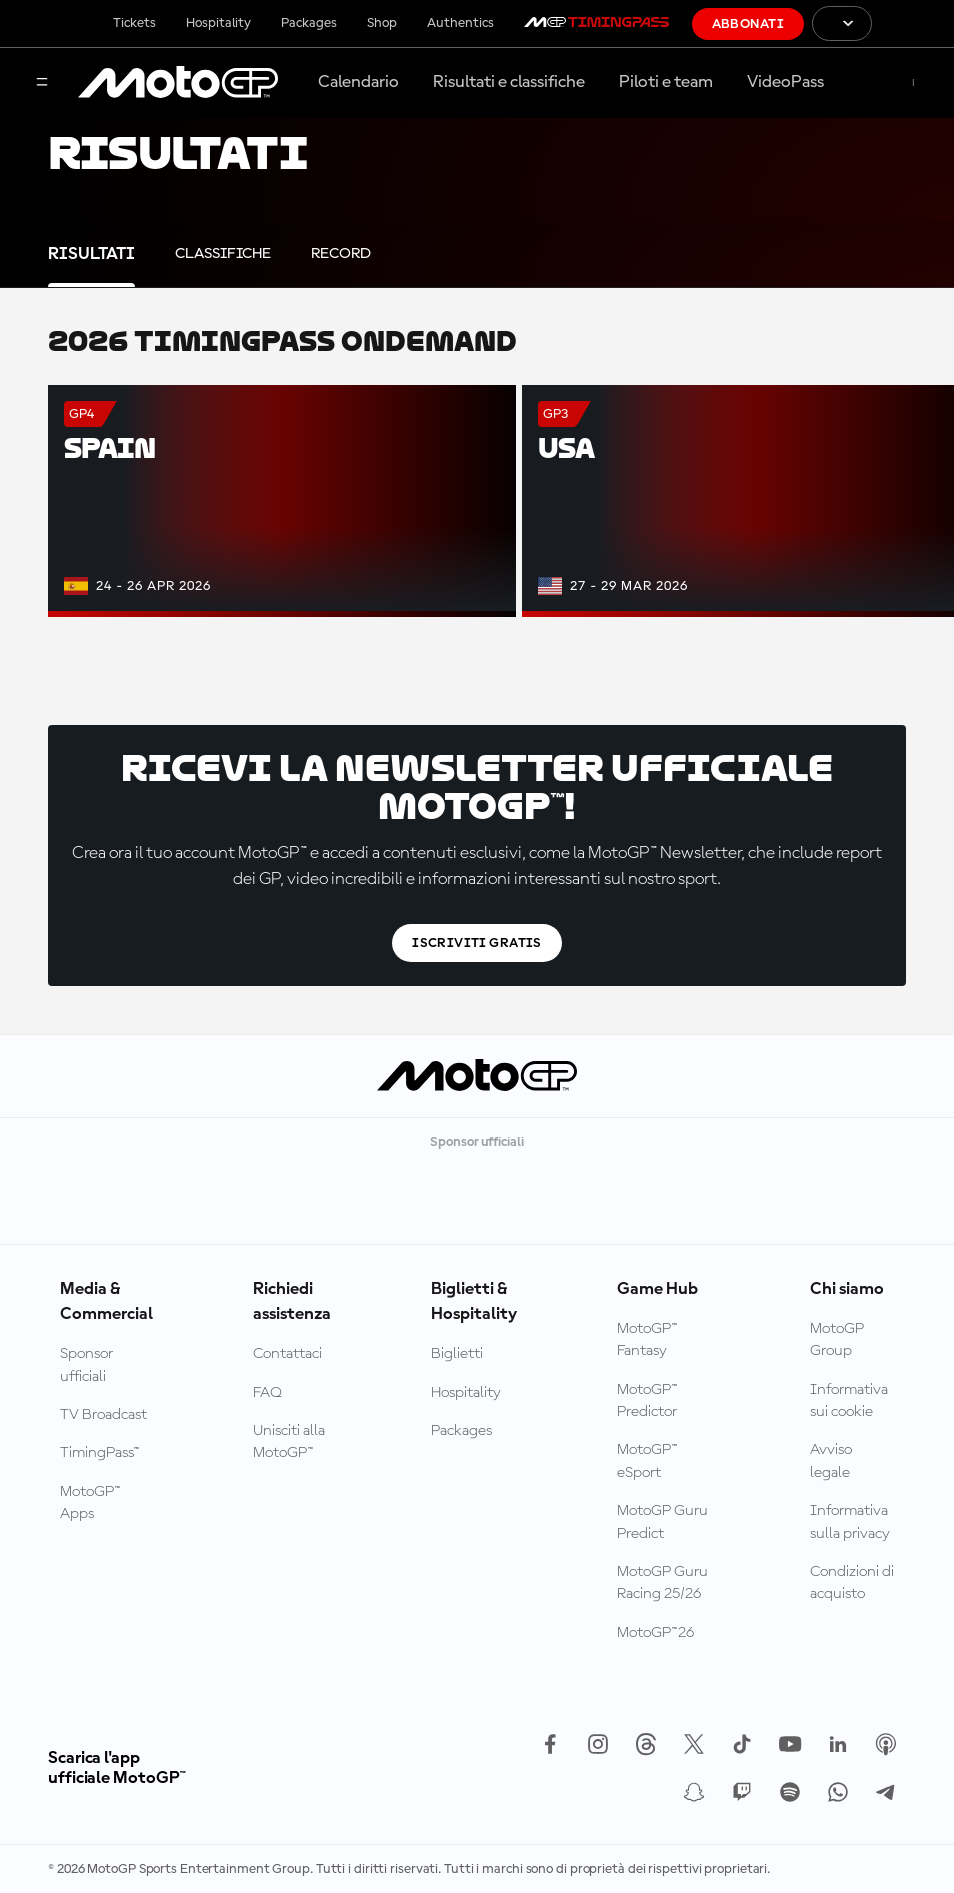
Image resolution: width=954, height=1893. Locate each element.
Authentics (460, 23)
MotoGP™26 (655, 1633)
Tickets (134, 23)
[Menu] (42, 83)
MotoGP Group (837, 1340)
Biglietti (457, 1354)
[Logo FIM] (913, 23)
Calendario (358, 82)
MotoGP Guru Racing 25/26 (662, 1583)
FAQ (267, 1393)
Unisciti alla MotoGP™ (289, 1442)
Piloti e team (666, 82)
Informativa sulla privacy (850, 1522)
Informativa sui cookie (849, 1401)
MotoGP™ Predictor (647, 1401)
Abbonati (748, 24)
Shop (382, 23)
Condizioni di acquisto (852, 1583)
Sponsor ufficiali (86, 1365)
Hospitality (218, 23)
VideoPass (785, 82)
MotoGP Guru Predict (662, 1522)
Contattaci (287, 1354)
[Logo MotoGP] (178, 83)
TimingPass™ (100, 1453)
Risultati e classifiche (509, 82)
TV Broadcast (103, 1415)
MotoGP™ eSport (647, 1461)
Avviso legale (831, 1461)
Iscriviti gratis (477, 943)
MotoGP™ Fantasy (647, 1340)
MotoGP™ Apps (90, 1503)
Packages (309, 23)
